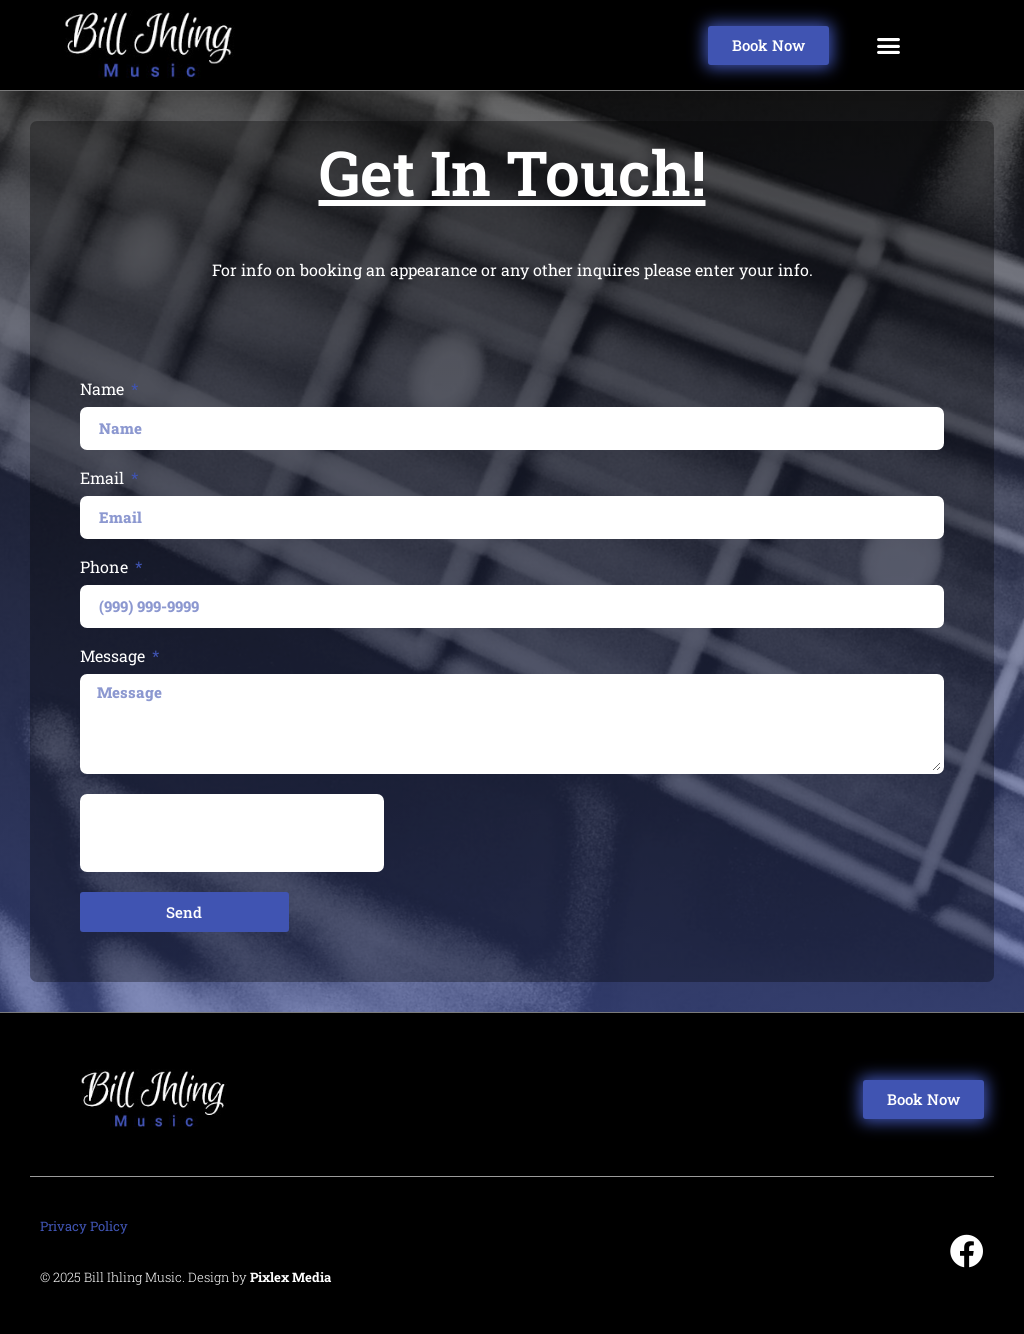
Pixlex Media (290, 1277)
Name (104, 390)
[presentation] (232, 833)
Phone (106, 568)
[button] (889, 45)
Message (114, 657)
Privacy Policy (84, 1226)
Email (104, 479)
